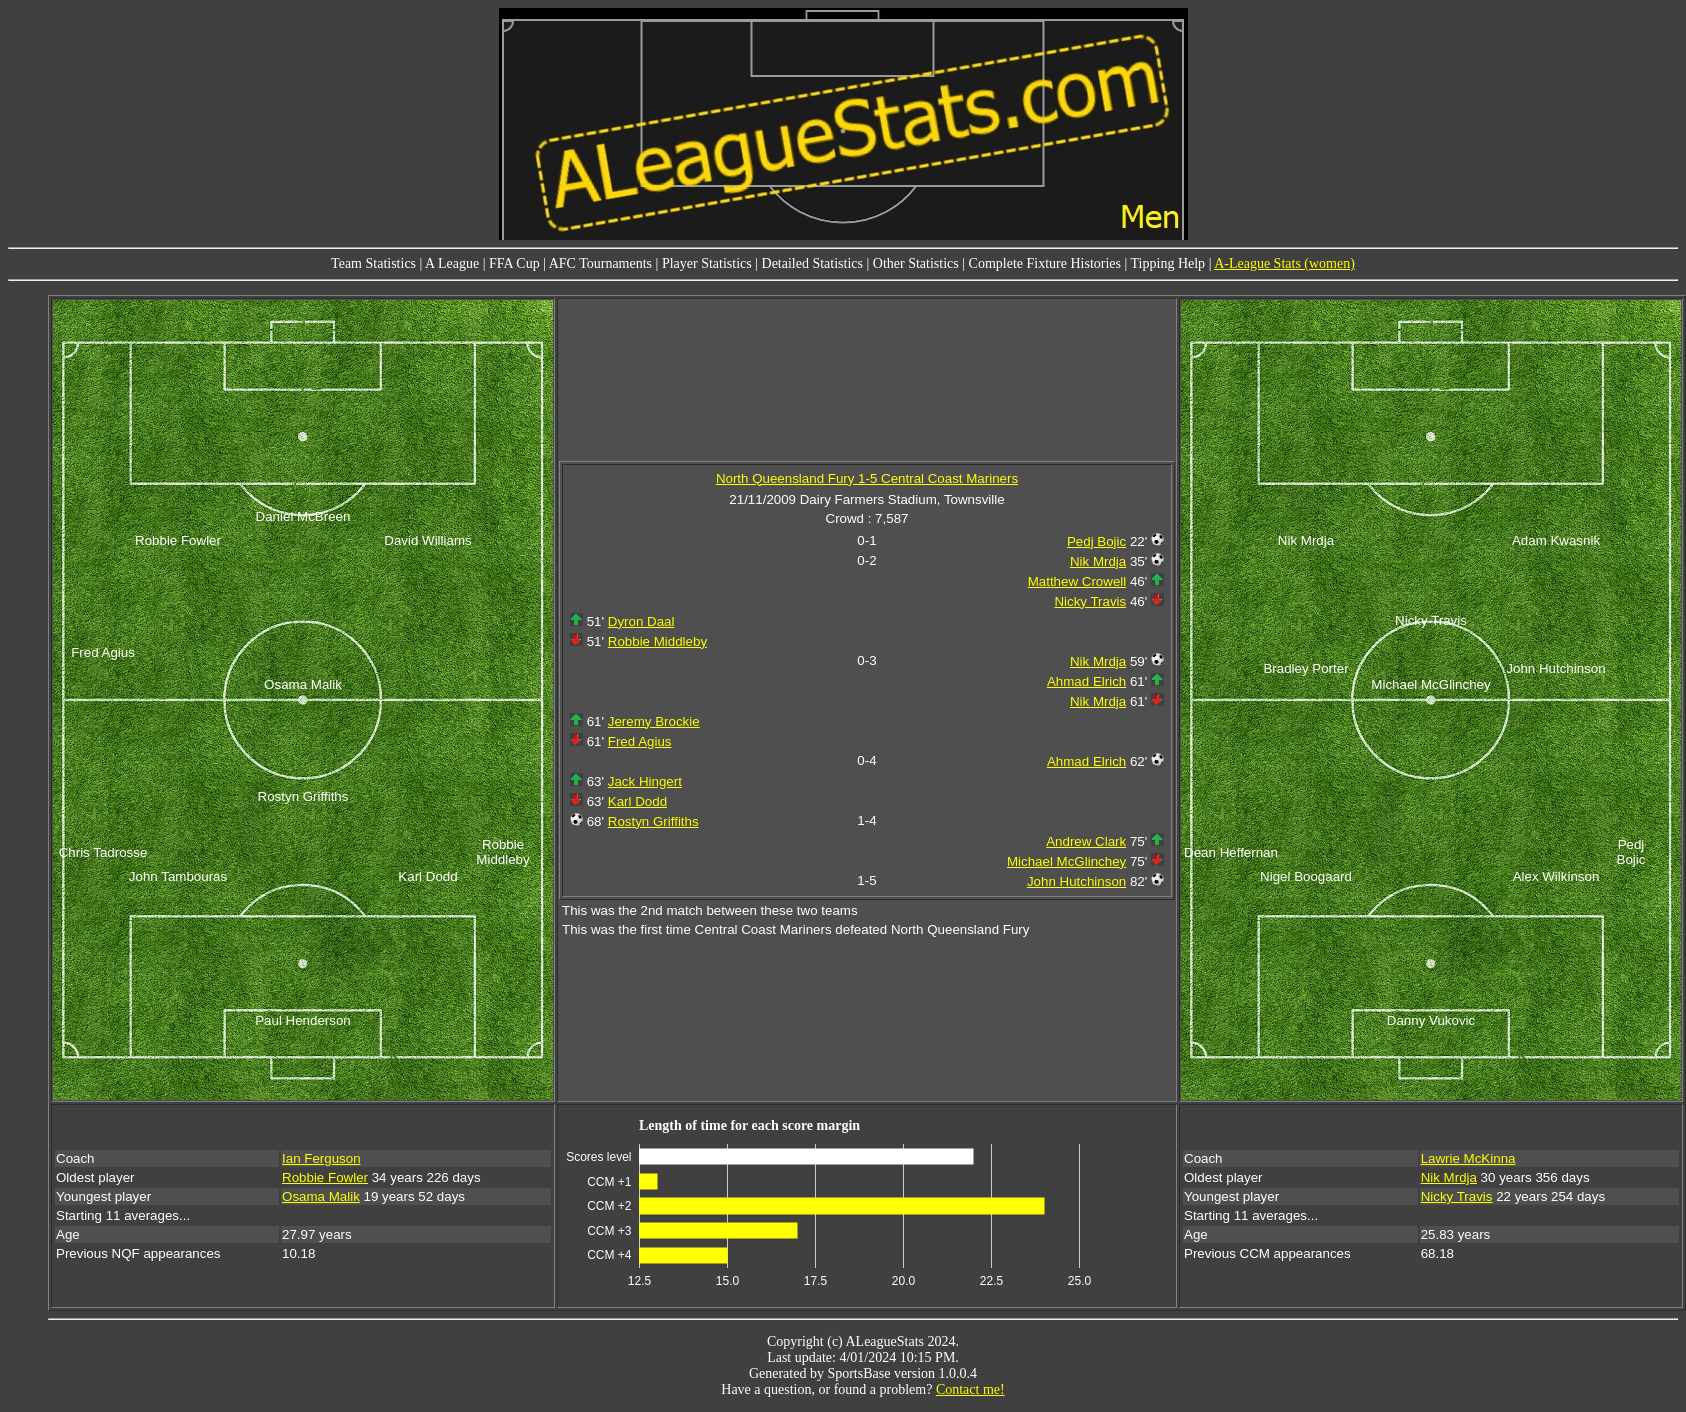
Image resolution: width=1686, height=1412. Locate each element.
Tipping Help (1168, 263)
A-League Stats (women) (1284, 263)
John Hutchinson (1076, 881)
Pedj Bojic (1096, 541)
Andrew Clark (1086, 841)
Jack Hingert (645, 781)
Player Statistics (707, 263)
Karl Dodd (637, 801)
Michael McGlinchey (1066, 861)
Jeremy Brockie (654, 721)
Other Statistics (916, 263)
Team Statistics (373, 263)
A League (452, 263)
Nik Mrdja (1098, 561)
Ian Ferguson (321, 1158)
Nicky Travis (1090, 601)
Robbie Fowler (325, 1177)
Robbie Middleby (657, 641)
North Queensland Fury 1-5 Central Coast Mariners (867, 478)
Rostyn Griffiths (653, 821)
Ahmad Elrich (1086, 681)
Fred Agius (640, 741)
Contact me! (970, 1389)
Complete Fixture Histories (1045, 263)
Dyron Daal (641, 621)
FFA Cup (514, 263)
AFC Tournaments (600, 263)
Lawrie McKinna (1468, 1158)
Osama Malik (321, 1196)
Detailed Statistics (812, 263)
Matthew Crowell (1077, 581)
